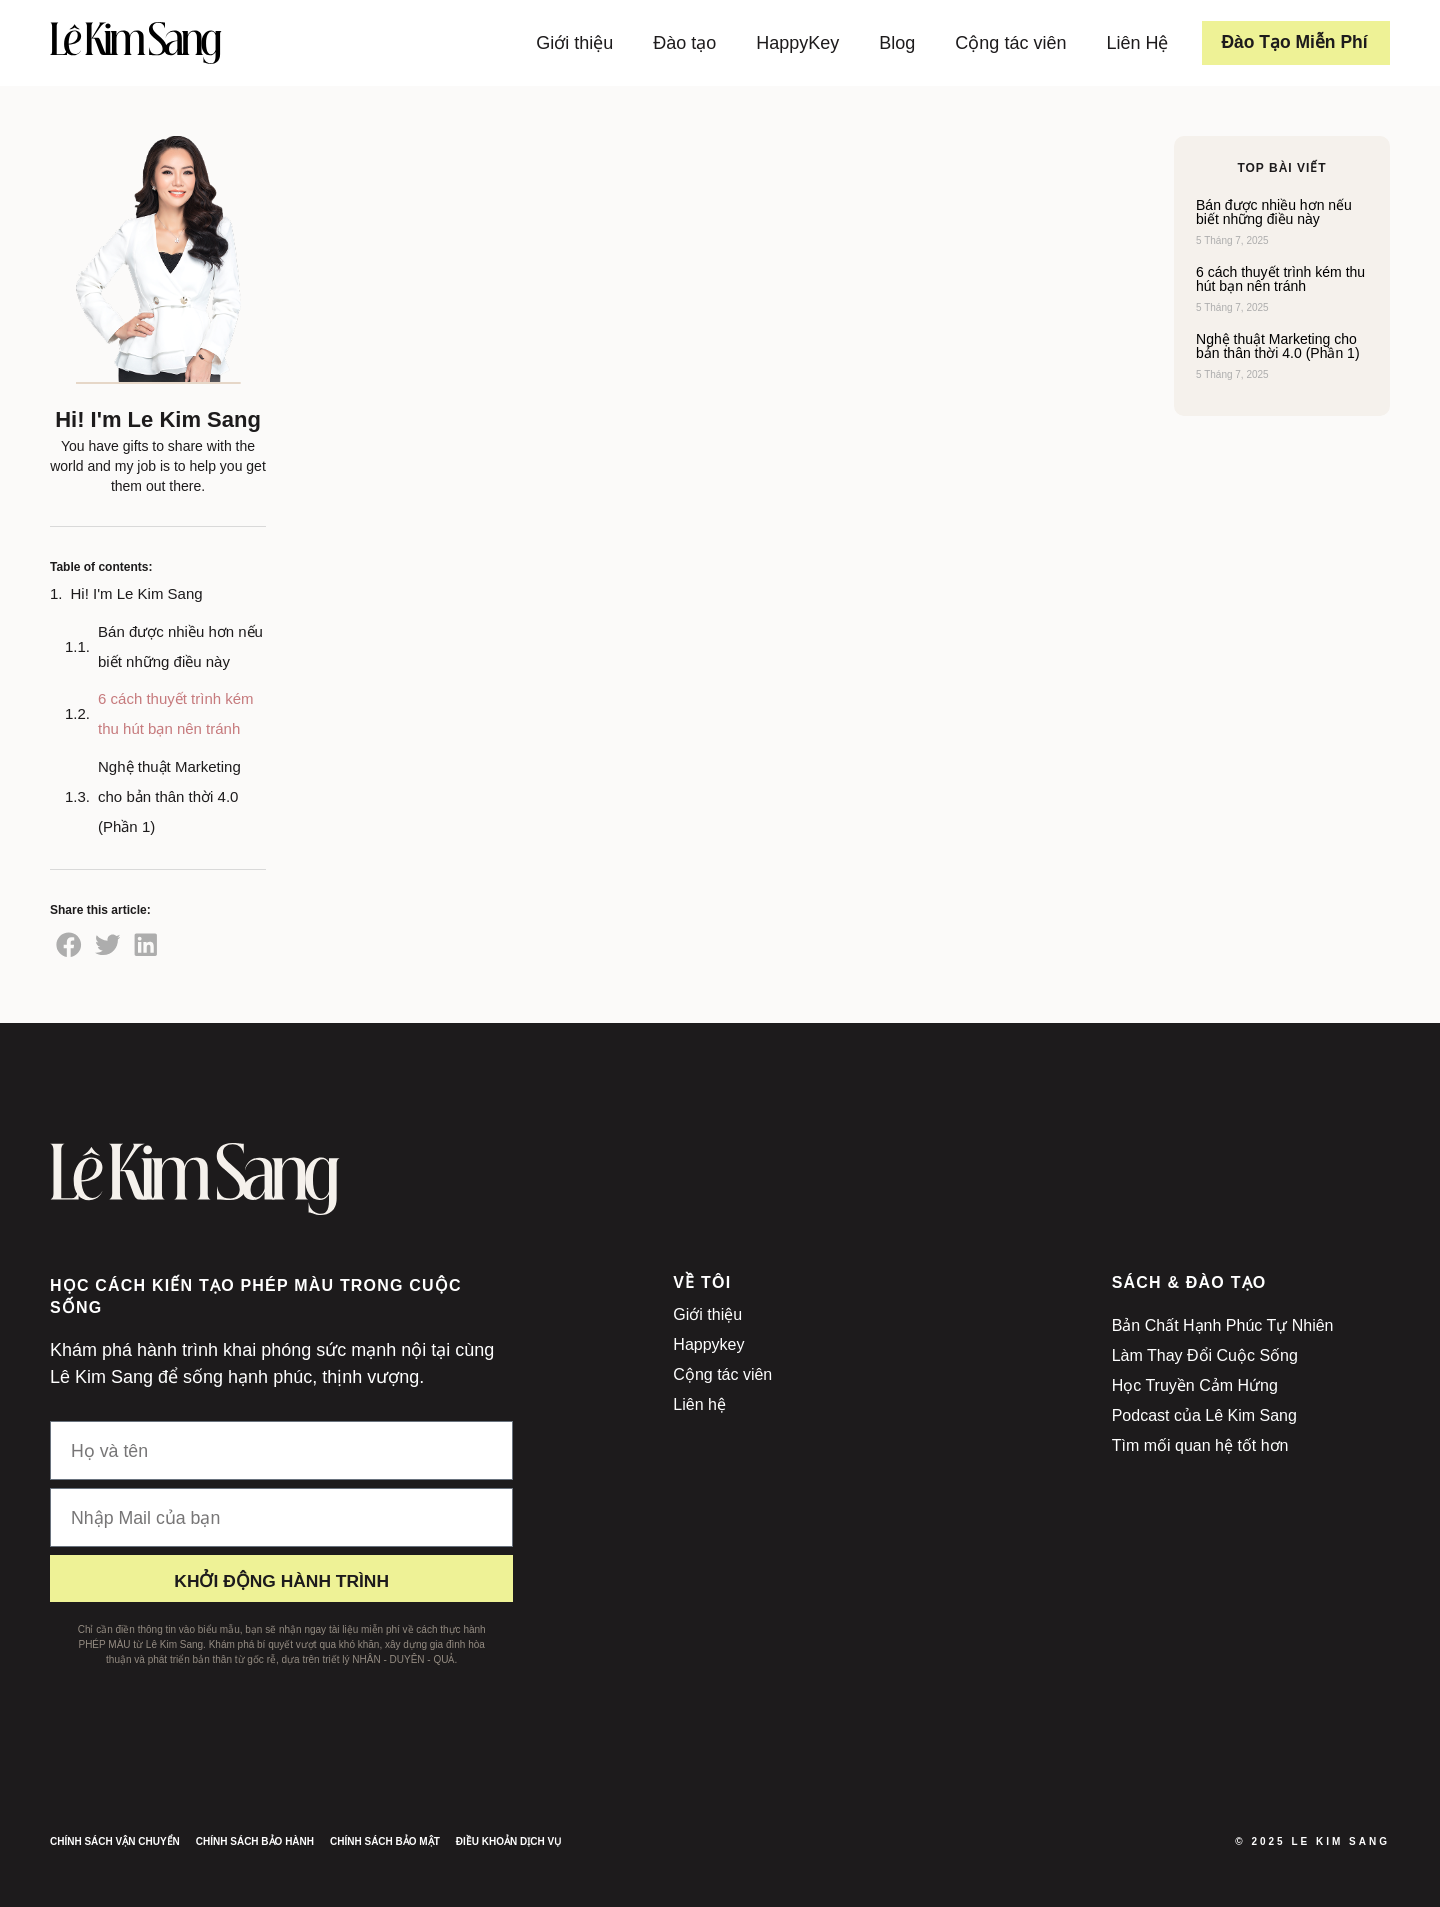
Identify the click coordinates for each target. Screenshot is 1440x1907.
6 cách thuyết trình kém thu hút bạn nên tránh (176, 713)
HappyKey (791, 43)
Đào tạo (678, 43)
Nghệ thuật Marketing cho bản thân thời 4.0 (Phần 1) (169, 796)
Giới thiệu (568, 43)
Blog (891, 43)
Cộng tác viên (1004, 43)
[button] (69, 945)
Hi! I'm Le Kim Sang (137, 593)
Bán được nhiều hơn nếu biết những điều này (180, 646)
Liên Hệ (1131, 43)
